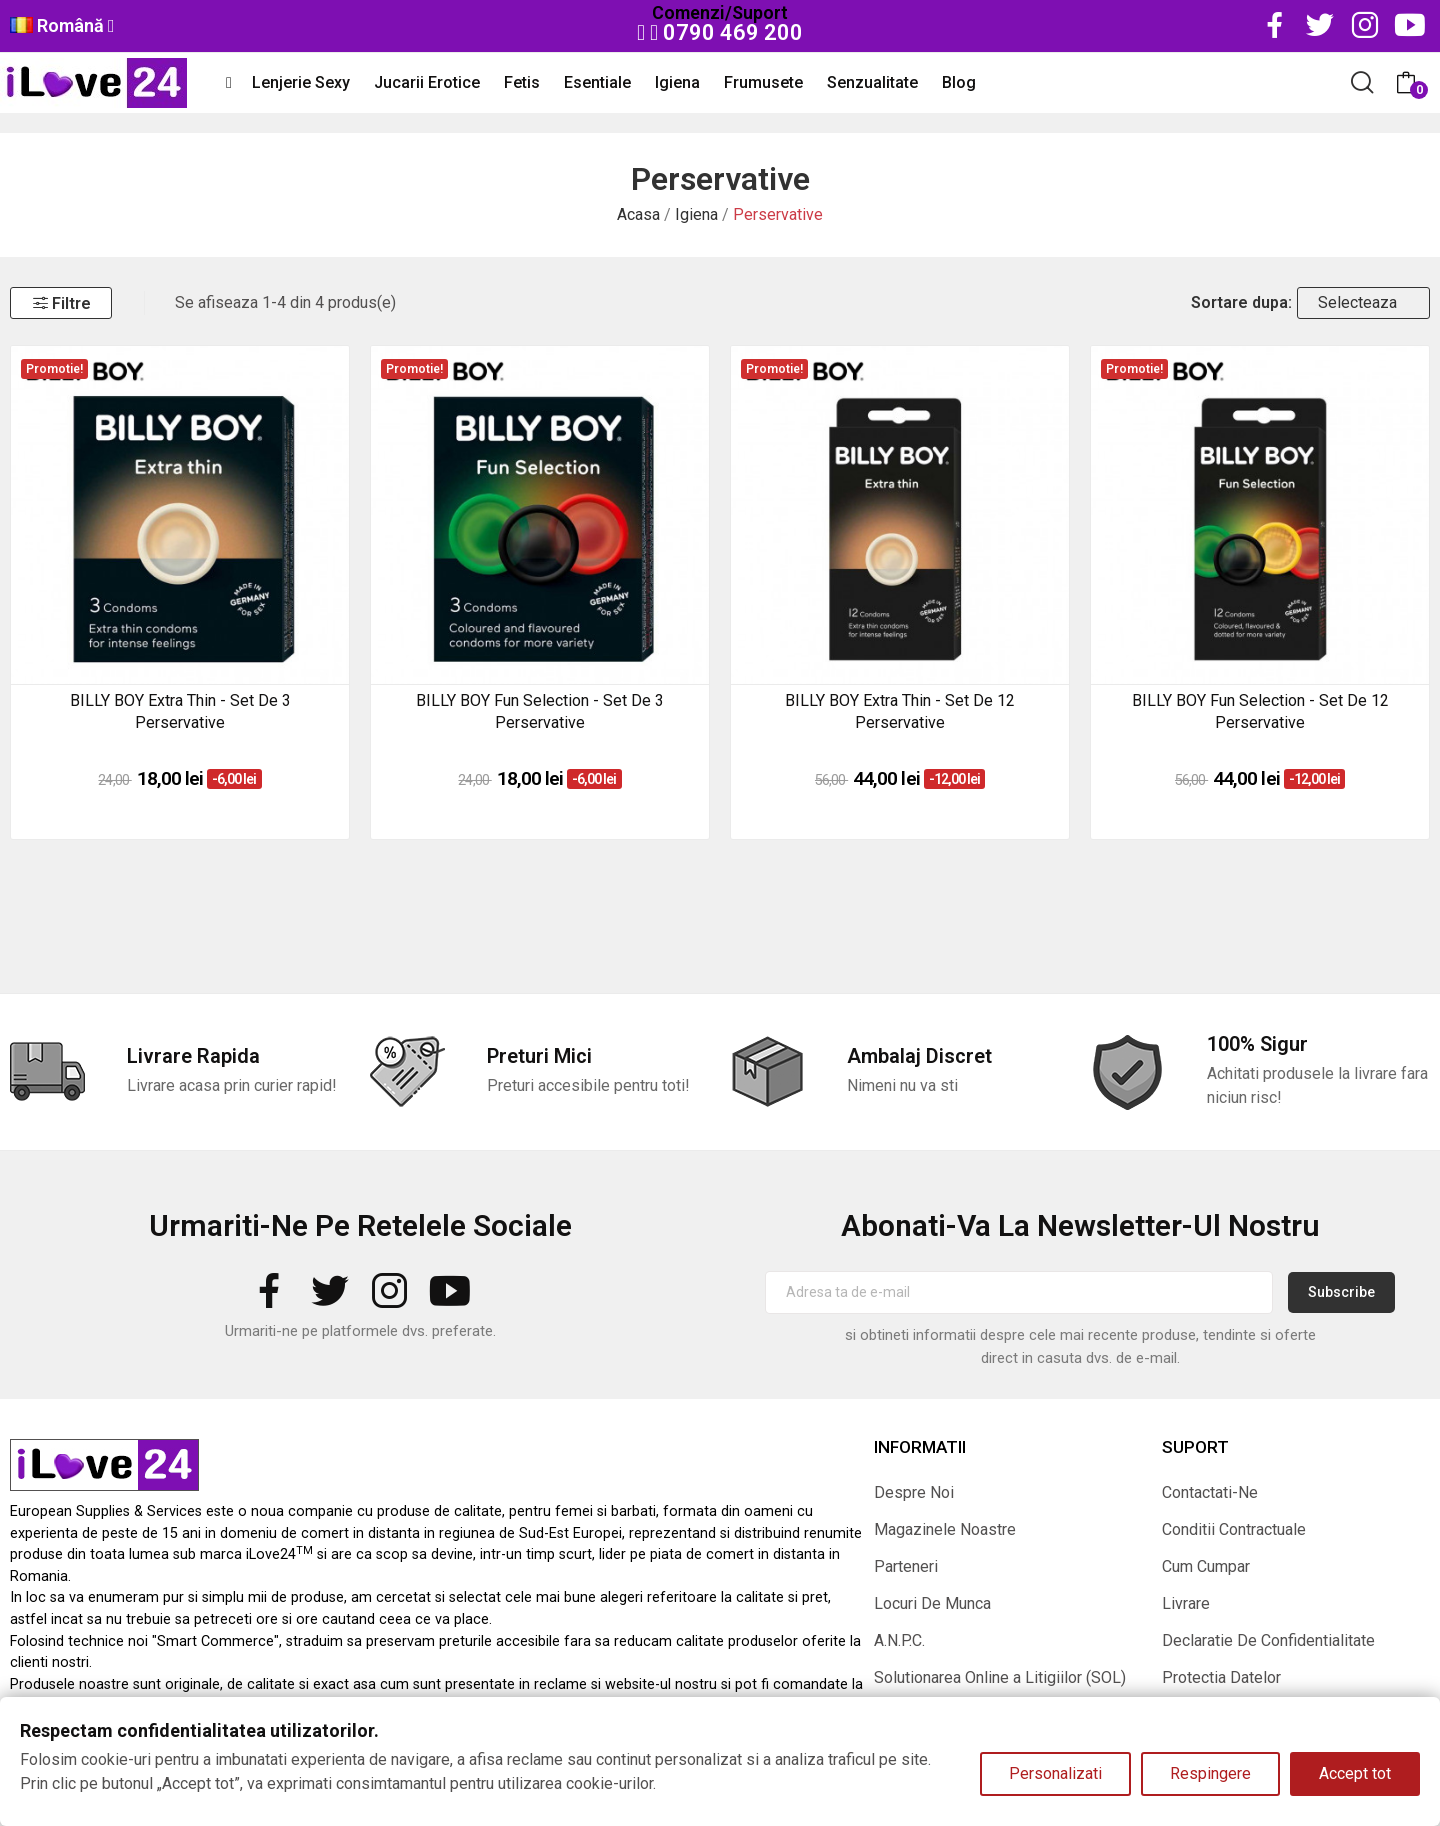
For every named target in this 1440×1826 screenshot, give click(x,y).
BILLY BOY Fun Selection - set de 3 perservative (540, 711)
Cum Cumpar (1206, 1566)
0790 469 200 (720, 32)
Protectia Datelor (1221, 1677)
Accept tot (1355, 1773)
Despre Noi (914, 1492)
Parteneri (906, 1566)
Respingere (1210, 1773)
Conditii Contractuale (1234, 1529)
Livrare (1186, 1603)
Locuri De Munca (932, 1603)
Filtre (61, 303)
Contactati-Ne (1210, 1492)
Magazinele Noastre (945, 1529)
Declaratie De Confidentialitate (1268, 1640)
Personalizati (1055, 1773)
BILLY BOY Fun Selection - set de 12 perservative (1260, 711)
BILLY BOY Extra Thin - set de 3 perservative (180, 711)
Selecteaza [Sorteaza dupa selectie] (1357, 302)
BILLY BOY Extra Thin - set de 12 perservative (900, 711)
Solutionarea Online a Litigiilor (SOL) (1000, 1677)
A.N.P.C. (899, 1640)
